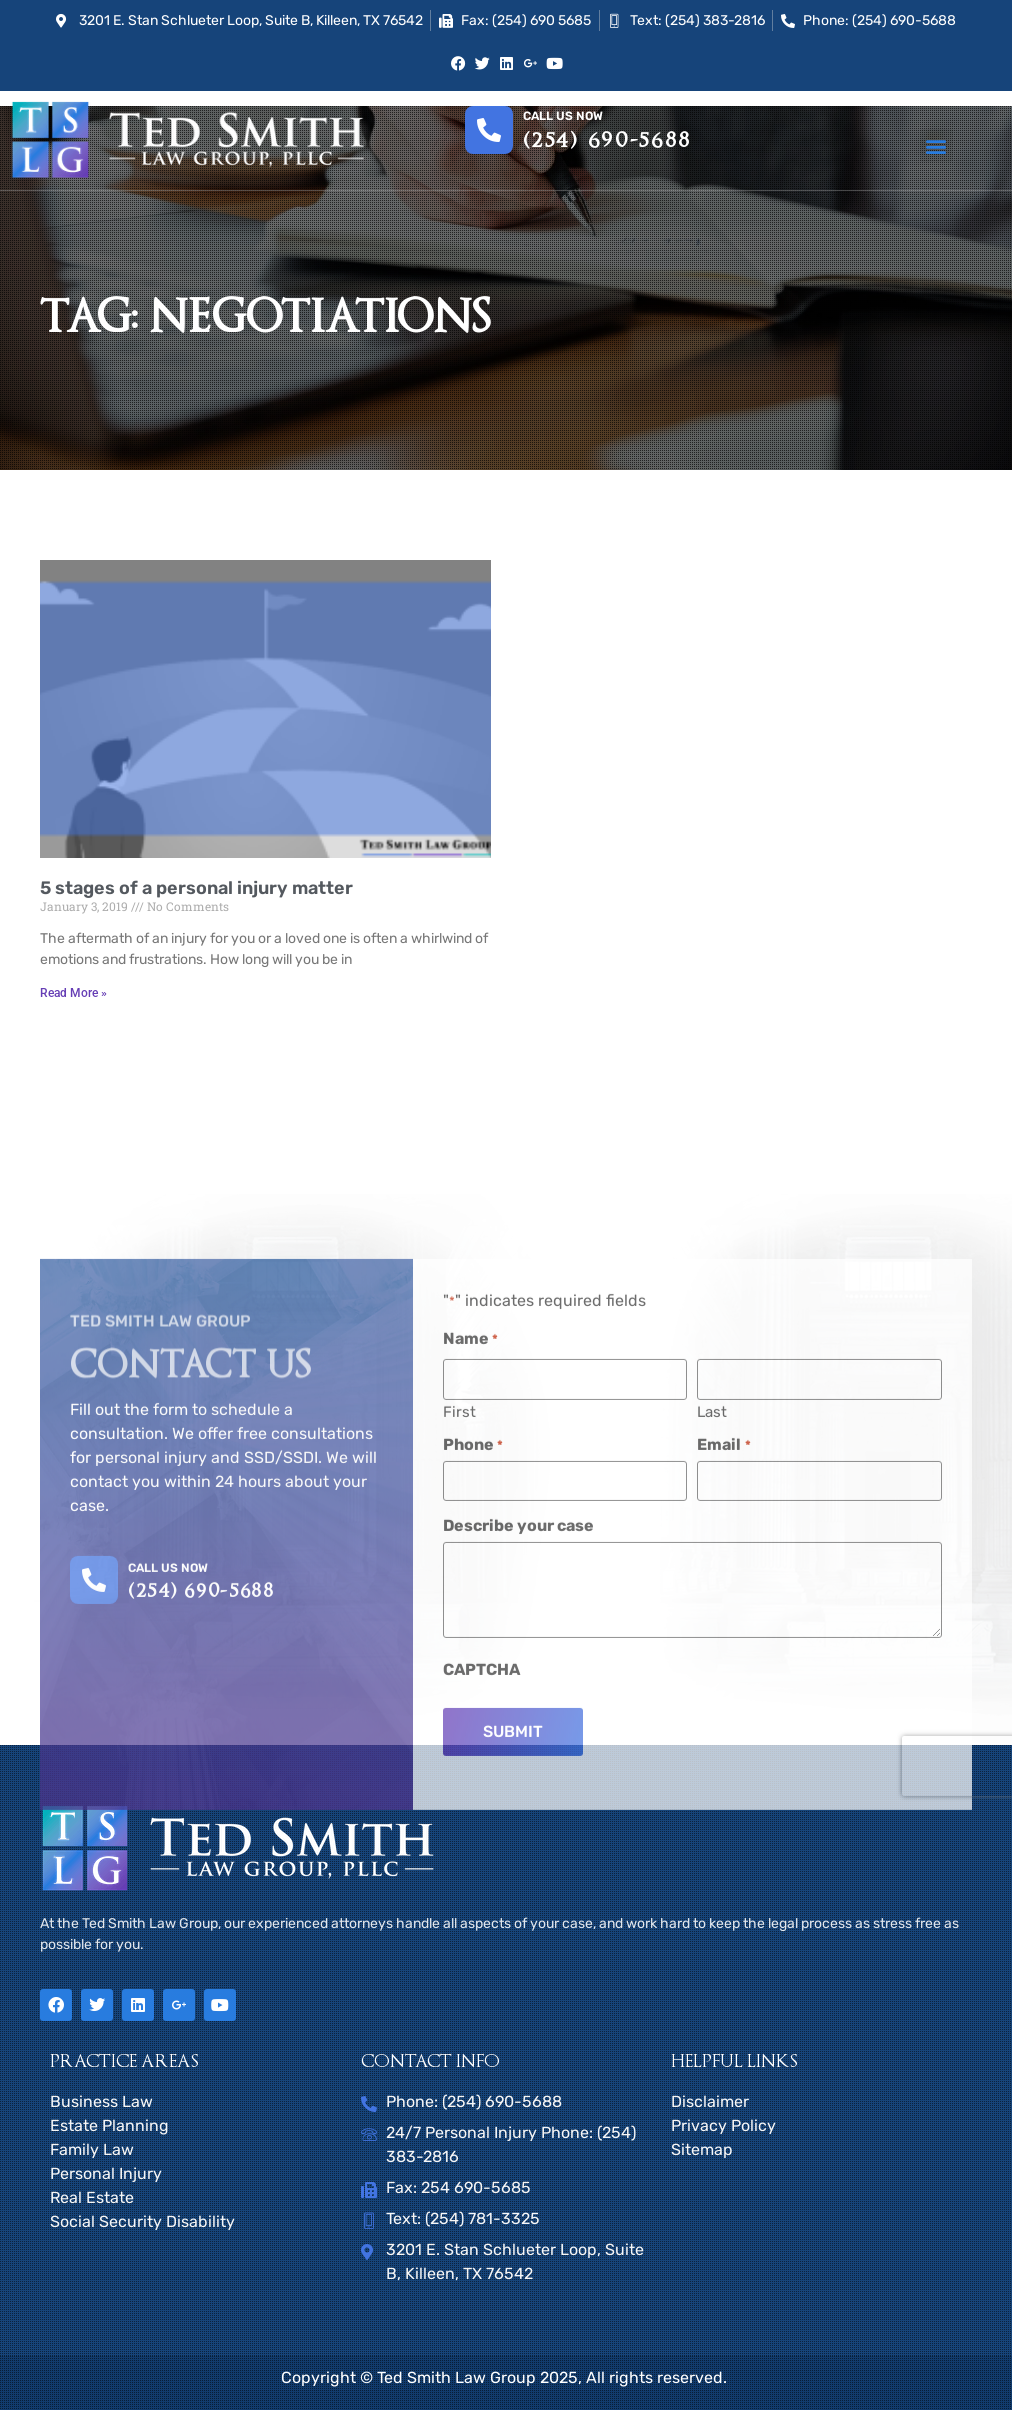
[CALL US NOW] (94, 1814)
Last (712, 1644)
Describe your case (518, 1759)
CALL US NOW (168, 1801)
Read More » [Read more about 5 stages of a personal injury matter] (73, 993)
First (459, 1644)
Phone (473, 1678)
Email (723, 1678)
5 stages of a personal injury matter (196, 888)
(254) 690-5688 (607, 141)
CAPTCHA (481, 1903)
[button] (936, 145)
